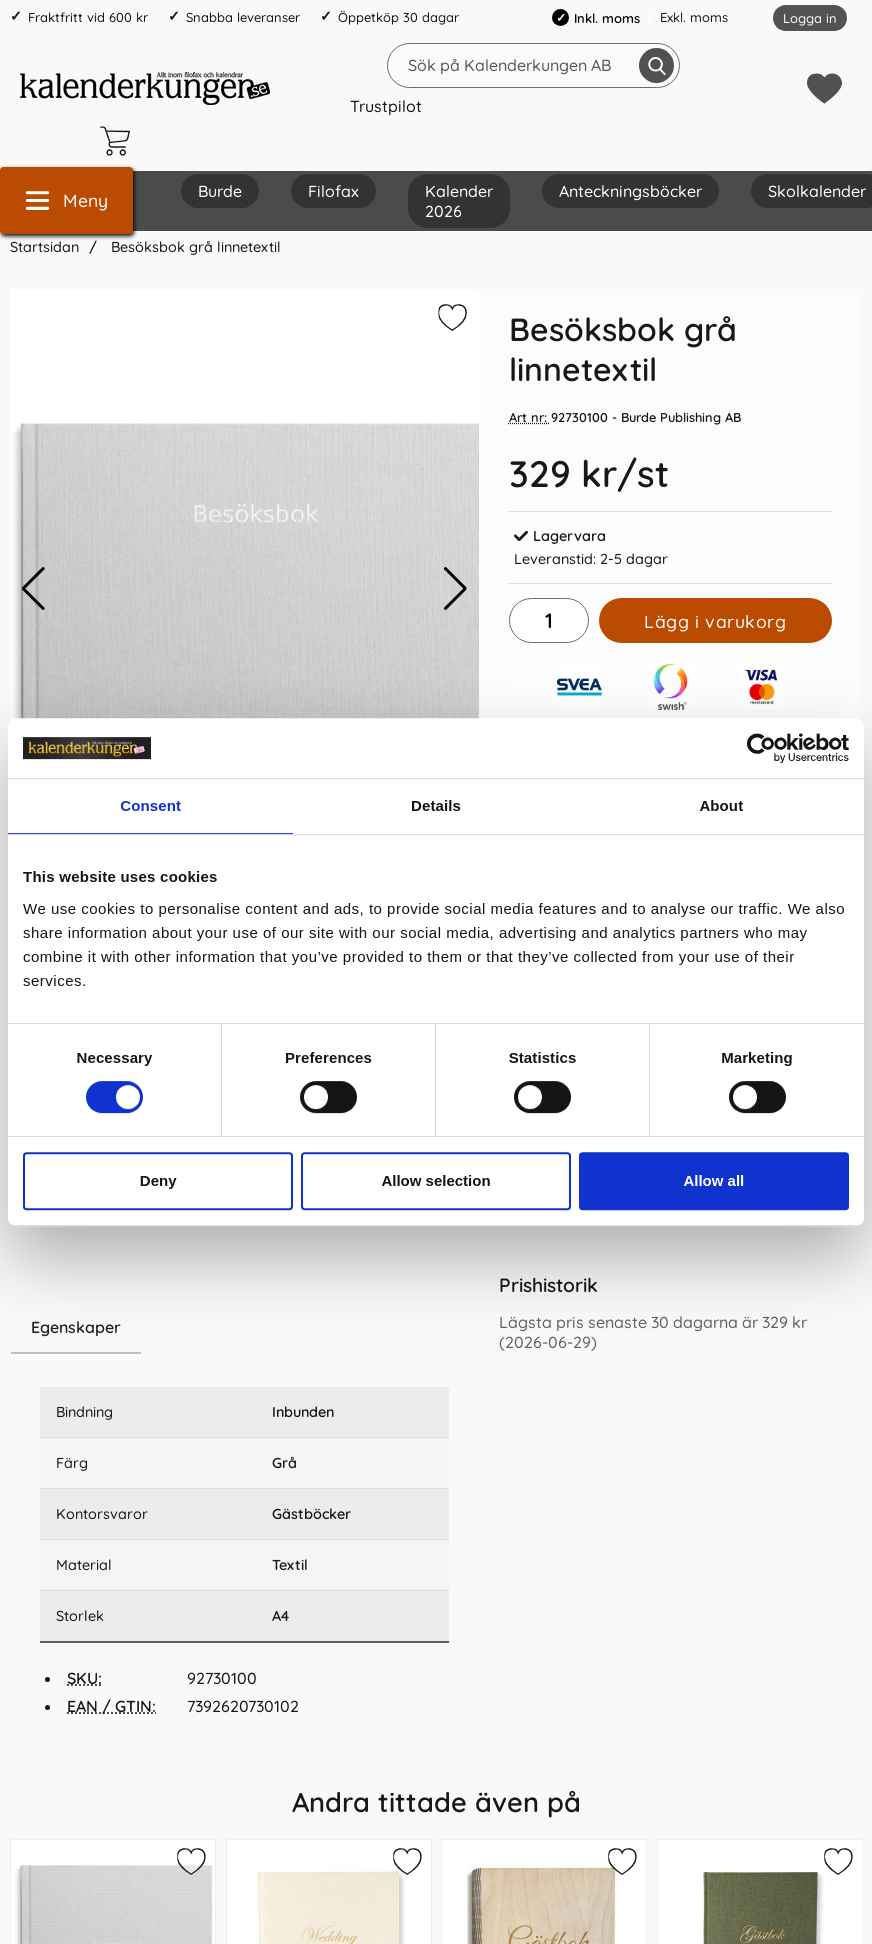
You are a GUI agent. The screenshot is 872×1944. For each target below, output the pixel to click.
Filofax (333, 191)
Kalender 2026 (459, 201)
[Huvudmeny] (66, 200)
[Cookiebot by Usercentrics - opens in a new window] (761, 748)
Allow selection (435, 1180)
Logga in (810, 18)
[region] (244, 1328)
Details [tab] (436, 805)
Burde (220, 191)
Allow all (713, 1180)
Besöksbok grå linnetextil (194, 247)
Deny (158, 1180)
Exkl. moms (694, 17)
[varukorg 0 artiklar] (120, 141)
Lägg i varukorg (715, 621)
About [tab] (721, 805)
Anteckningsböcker (630, 191)
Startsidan (44, 247)
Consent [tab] (150, 805)
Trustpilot (386, 106)
